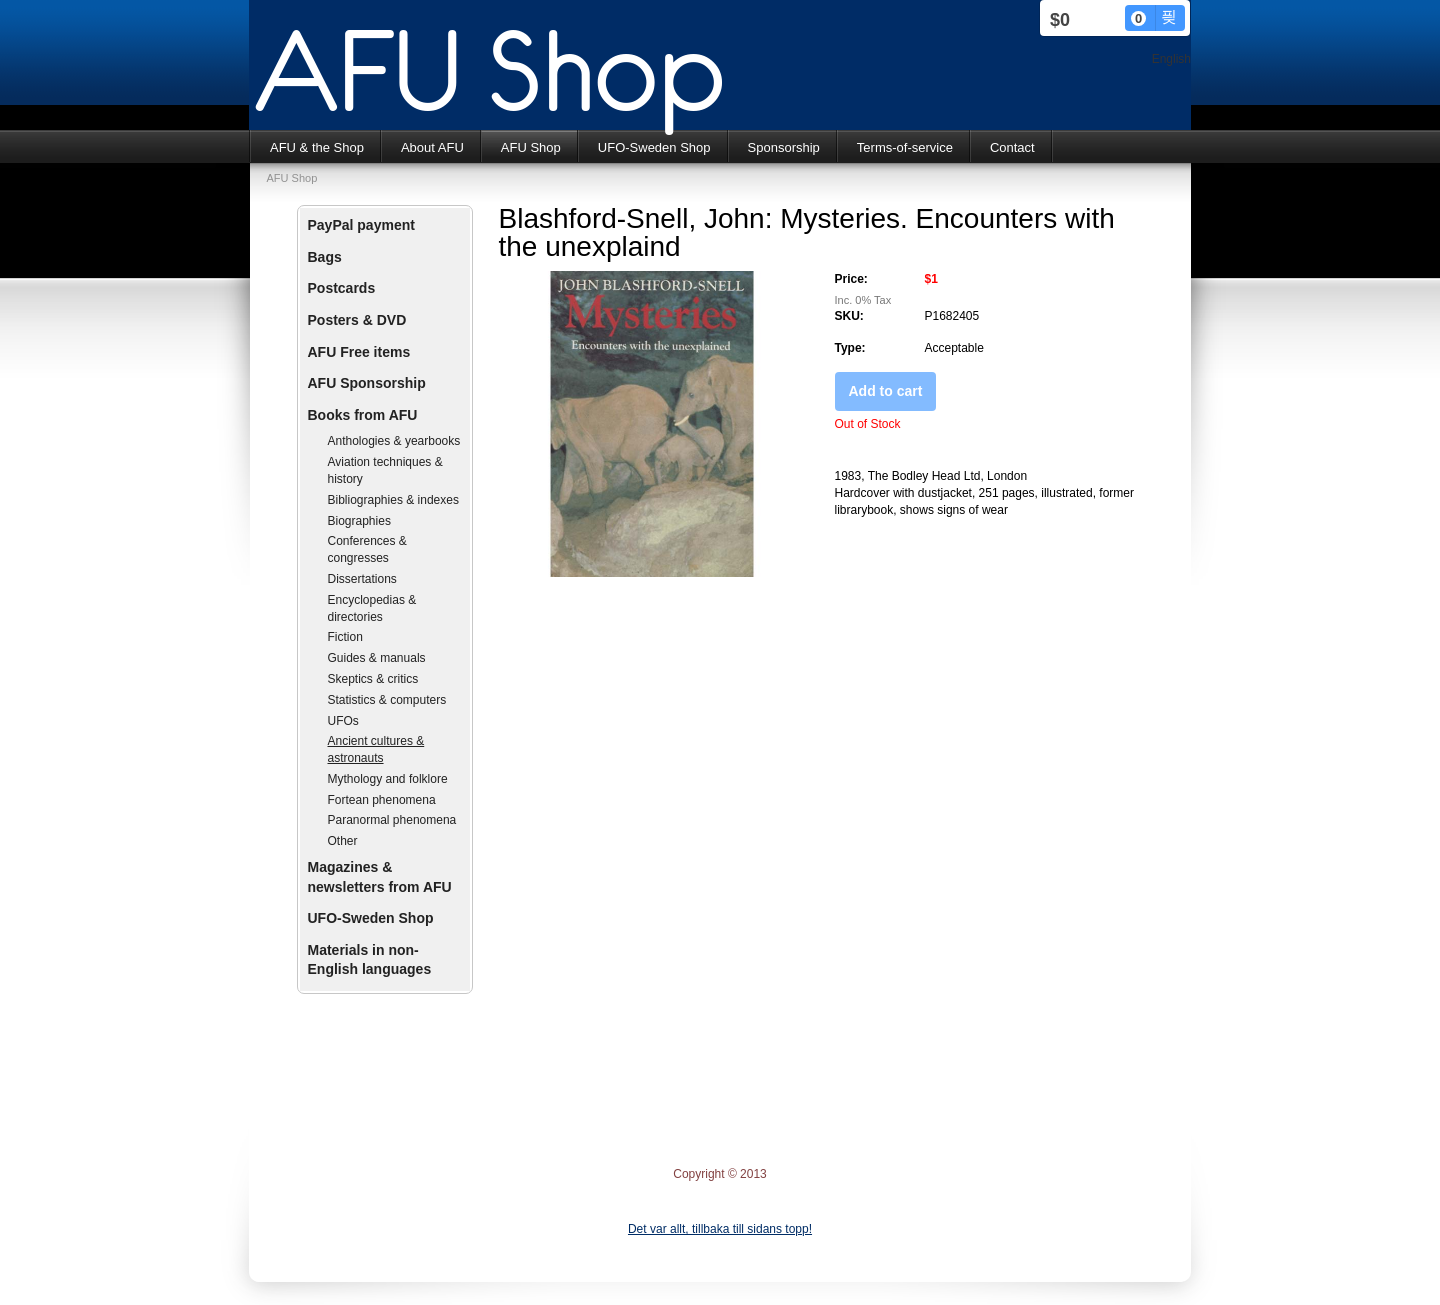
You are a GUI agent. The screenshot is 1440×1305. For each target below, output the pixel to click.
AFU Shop (531, 147)
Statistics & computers (387, 700)
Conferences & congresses (367, 549)
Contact (1012, 147)
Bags (325, 257)
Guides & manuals (377, 658)
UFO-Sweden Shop (654, 147)
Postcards (342, 288)
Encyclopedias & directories (372, 608)
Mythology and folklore (388, 779)
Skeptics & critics (373, 679)
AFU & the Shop (317, 147)
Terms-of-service (905, 147)
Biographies (359, 521)
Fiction (345, 637)
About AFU (432, 147)
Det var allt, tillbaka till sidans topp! (720, 1229)
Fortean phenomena (382, 800)
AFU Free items (359, 352)
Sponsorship (784, 147)
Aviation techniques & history (385, 470)
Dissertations (362, 579)
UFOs (343, 721)
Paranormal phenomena (392, 820)
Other (343, 841)
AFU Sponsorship (367, 383)
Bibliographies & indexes (393, 500)
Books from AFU (363, 415)
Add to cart (886, 391)
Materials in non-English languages (370, 960)
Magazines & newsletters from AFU (380, 877)
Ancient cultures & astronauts (376, 749)
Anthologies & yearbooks (394, 441)
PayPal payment (361, 225)
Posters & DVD (357, 320)
